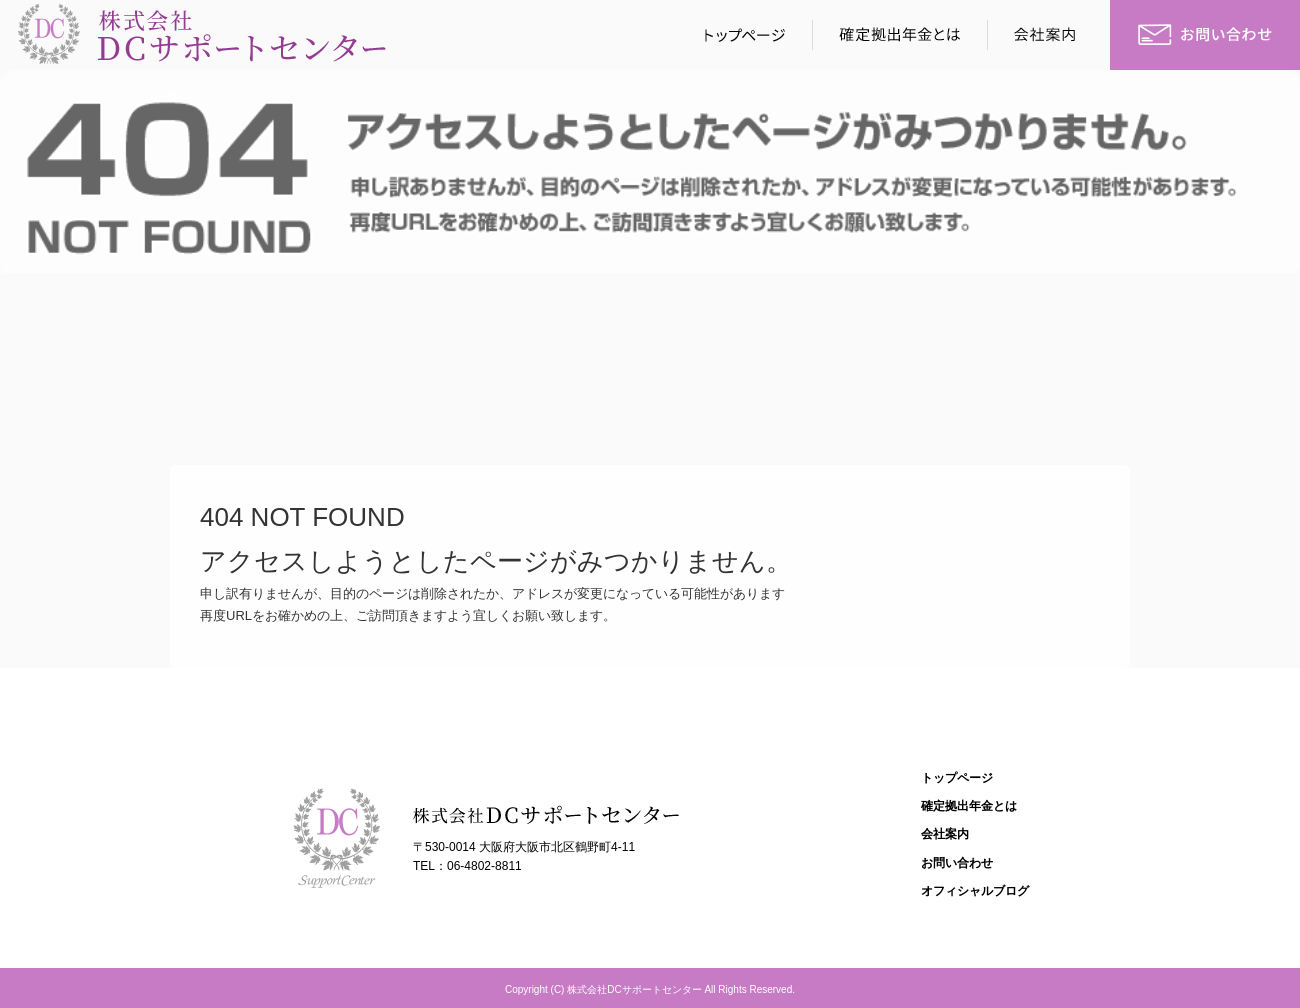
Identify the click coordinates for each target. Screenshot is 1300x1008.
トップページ (740, 35)
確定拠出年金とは (900, 35)
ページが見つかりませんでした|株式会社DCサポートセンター (163, 94)
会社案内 (1050, 35)
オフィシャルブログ (975, 891)
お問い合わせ (1205, 35)
